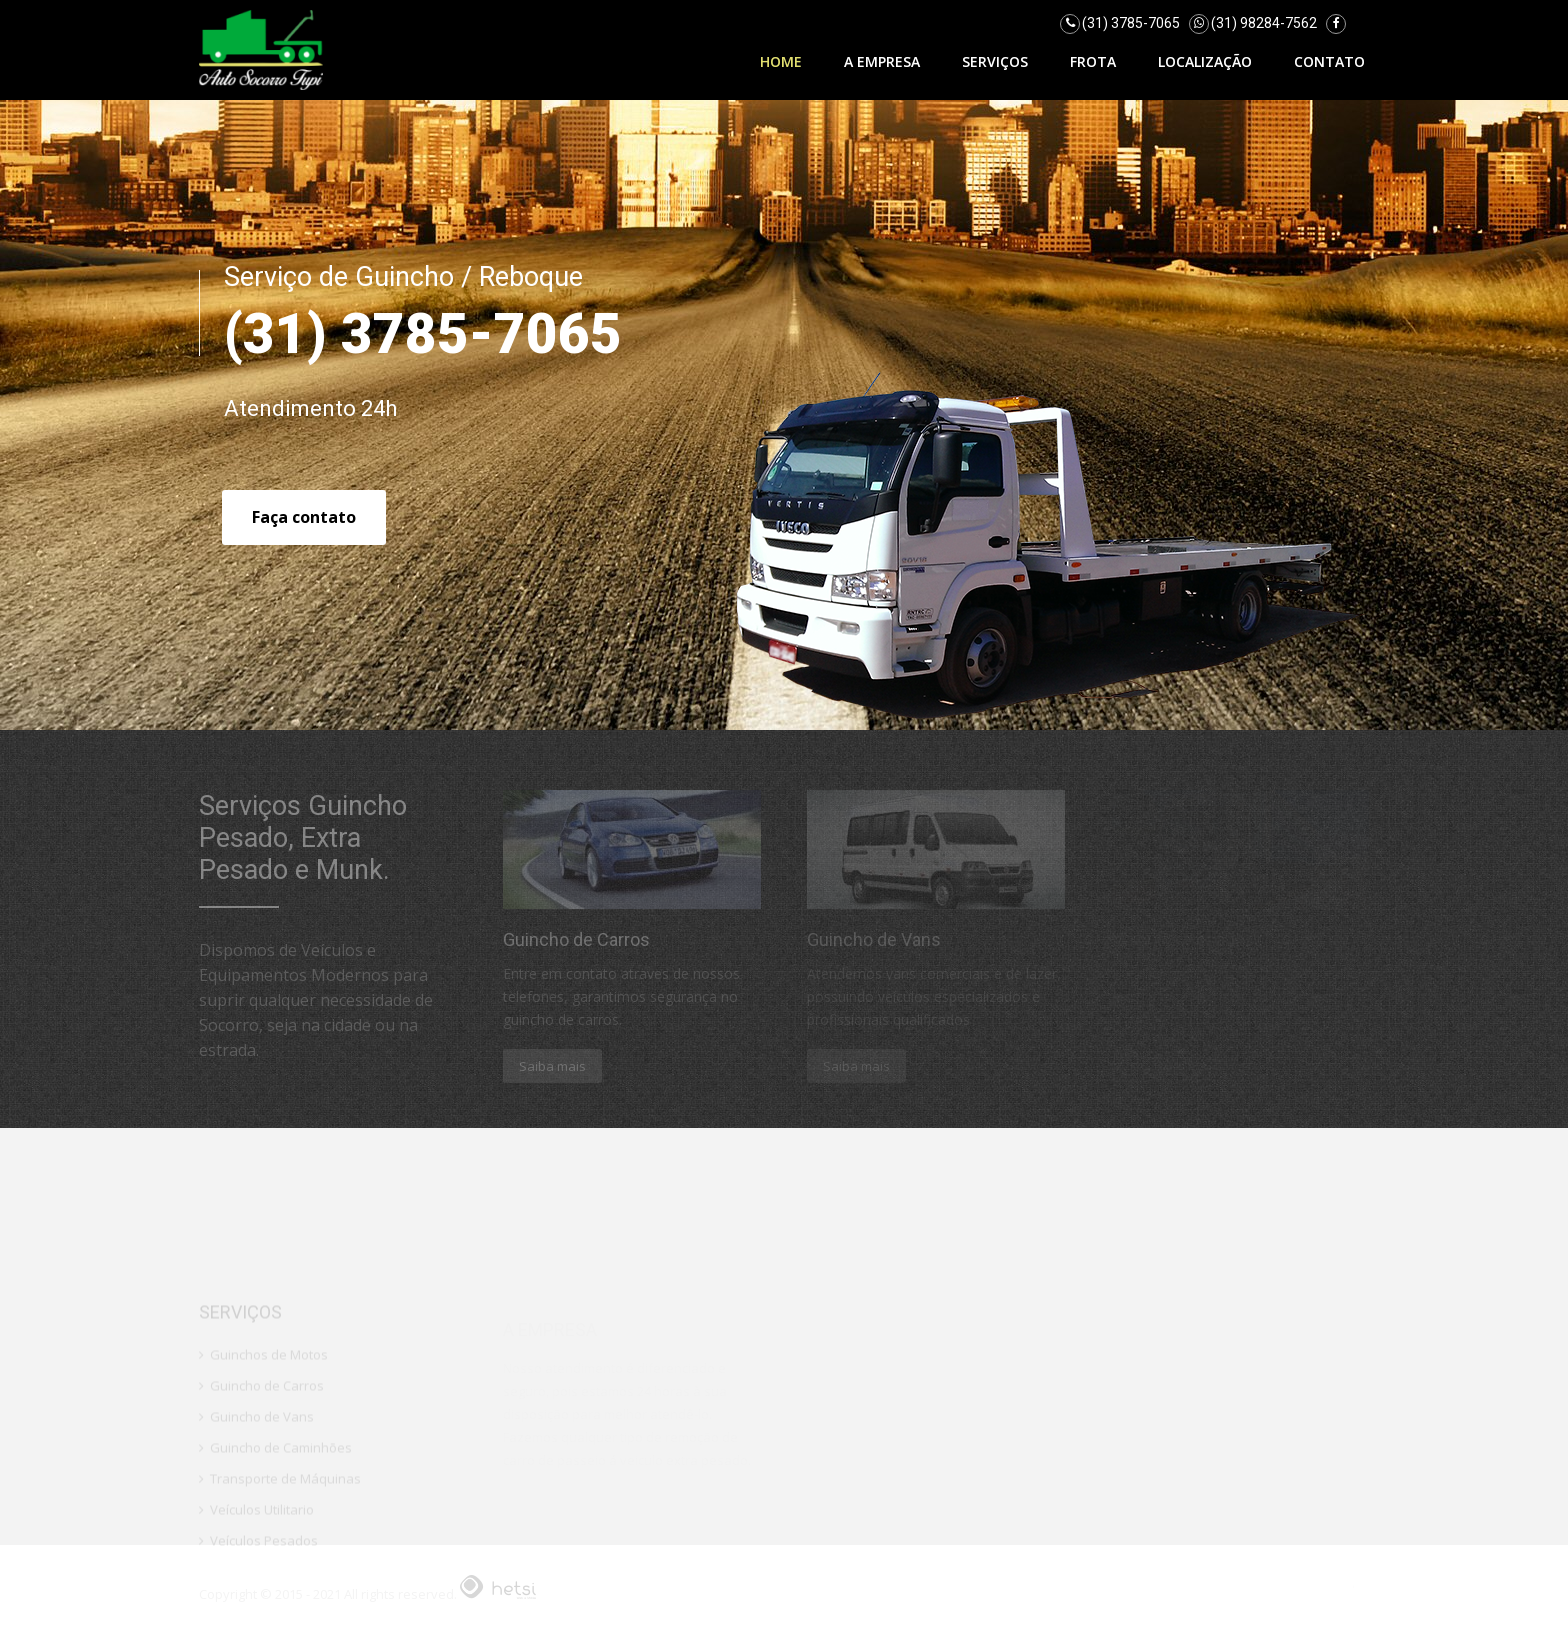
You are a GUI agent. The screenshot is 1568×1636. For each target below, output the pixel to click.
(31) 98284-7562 (1264, 23)
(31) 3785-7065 (1131, 23)
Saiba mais (552, 1066)
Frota (1093, 61)
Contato (1329, 61)
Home (781, 61)
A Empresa (882, 61)
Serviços (995, 61)
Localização (1205, 61)
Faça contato (304, 517)
